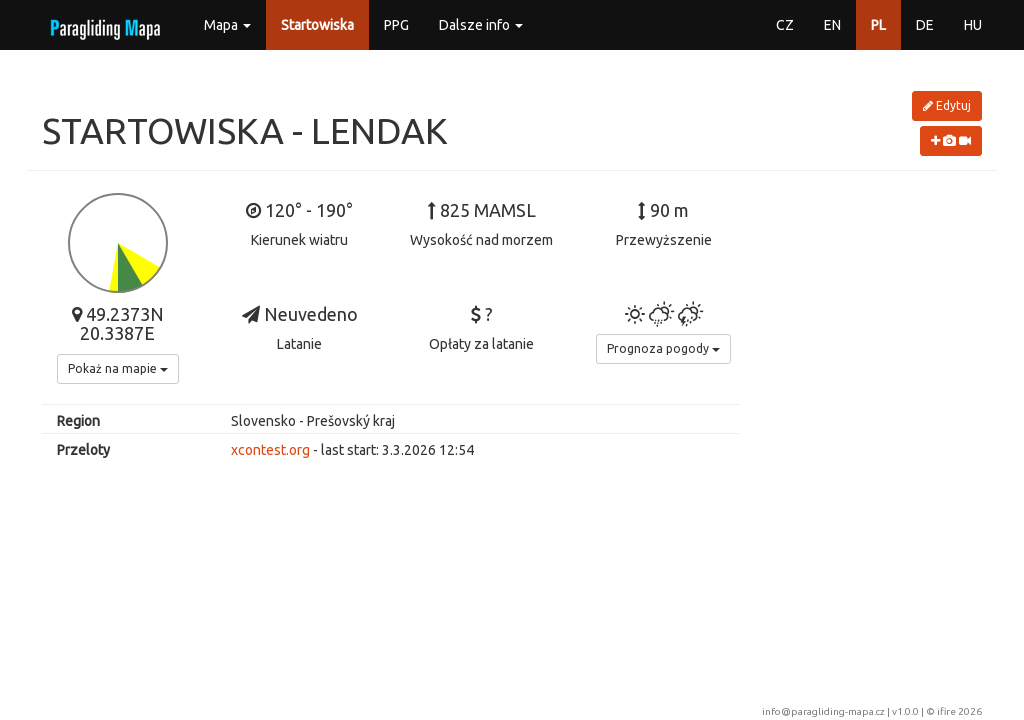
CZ (785, 25)
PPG (396, 25)
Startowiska (317, 25)
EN (832, 25)
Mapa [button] (227, 25)
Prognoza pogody (663, 348)
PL (878, 25)
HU (973, 25)
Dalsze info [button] (481, 25)
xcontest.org (270, 450)
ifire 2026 (959, 711)
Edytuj (947, 105)
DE (925, 25)
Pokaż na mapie (118, 368)
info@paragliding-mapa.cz (823, 711)
